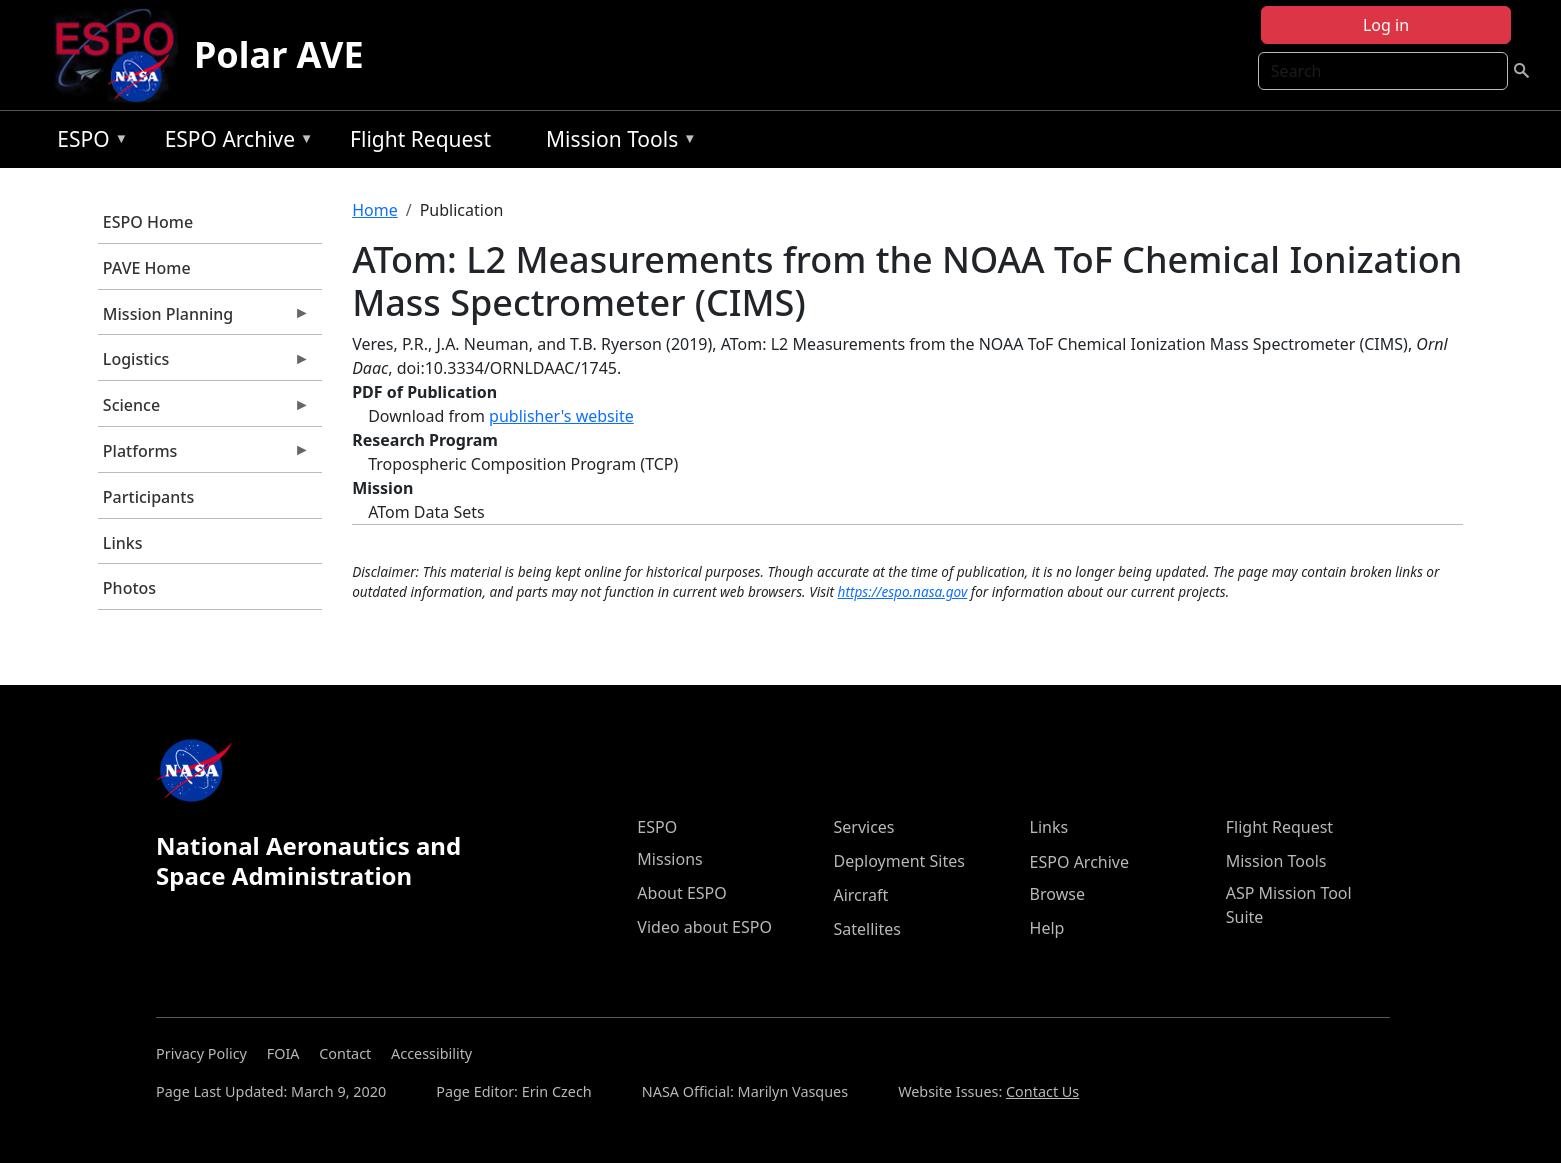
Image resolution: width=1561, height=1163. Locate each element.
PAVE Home (147, 268)
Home (375, 210)
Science (204, 410)
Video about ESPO (704, 927)
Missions (669, 859)
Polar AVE (279, 54)
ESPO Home (148, 222)
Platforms (204, 456)
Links (123, 543)
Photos (129, 588)
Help (1047, 928)
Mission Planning (204, 319)
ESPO (87, 142)
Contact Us (1042, 1091)
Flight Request (420, 139)
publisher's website (561, 416)
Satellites (866, 929)
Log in (1386, 25)
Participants (148, 497)
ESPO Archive (234, 142)
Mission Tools (616, 142)
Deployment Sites (898, 861)
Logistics (204, 364)
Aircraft (860, 895)
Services (863, 827)
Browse (1057, 894)
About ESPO (681, 893)
